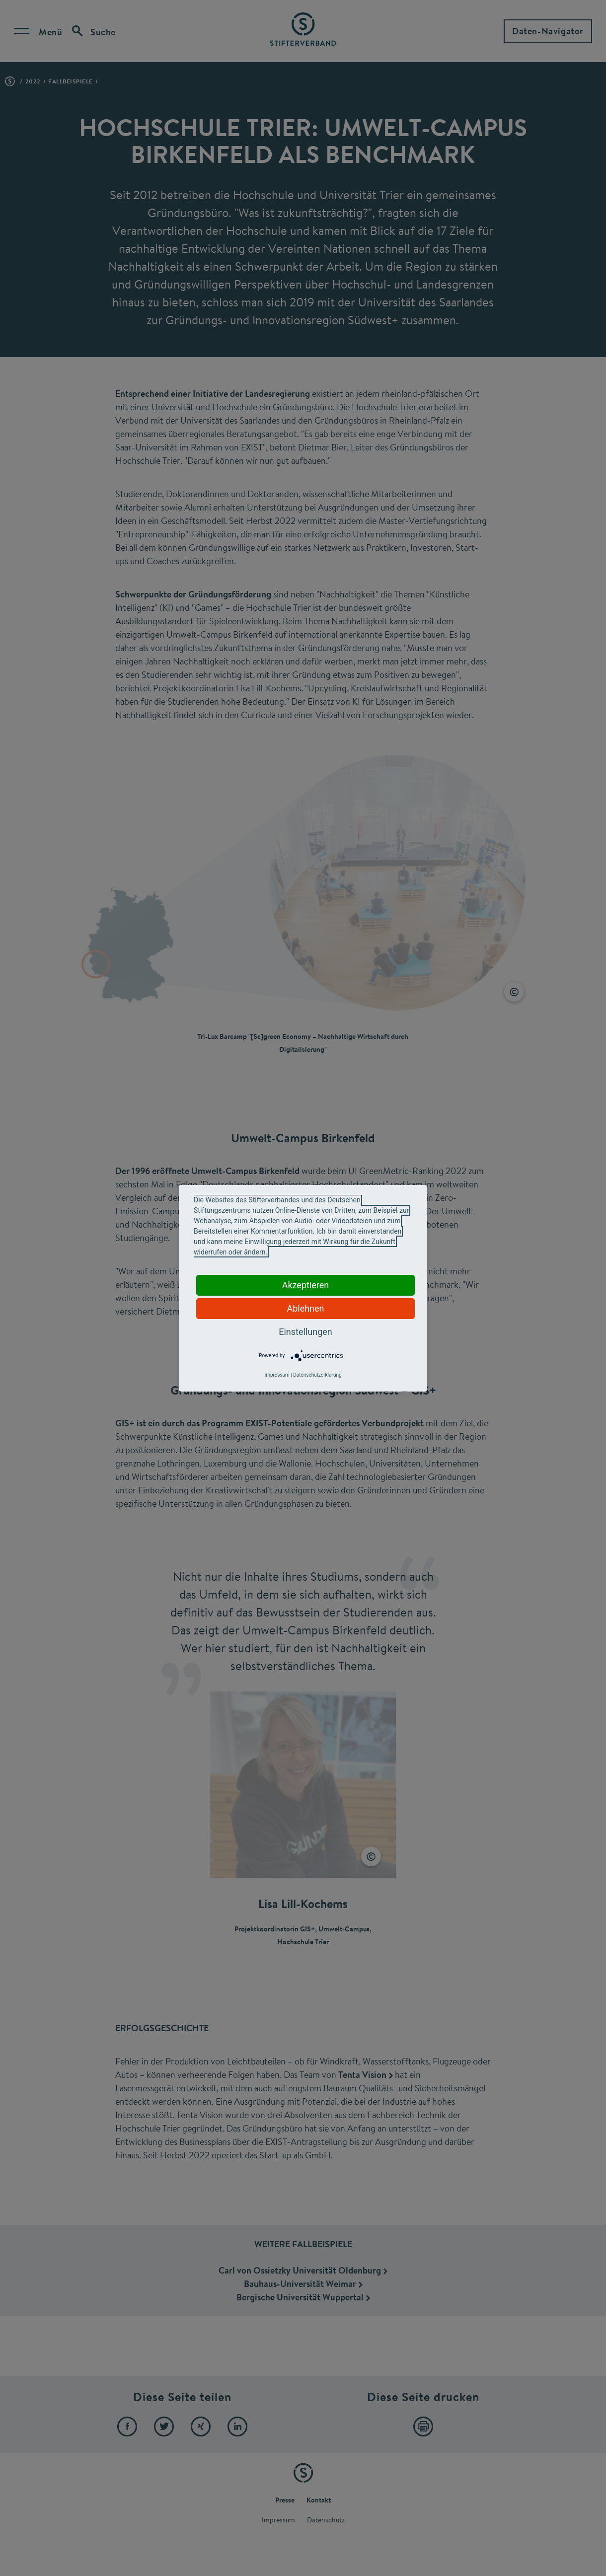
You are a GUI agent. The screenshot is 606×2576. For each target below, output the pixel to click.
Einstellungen (305, 1331)
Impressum (276, 1375)
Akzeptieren (305, 1285)
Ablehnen (305, 1308)
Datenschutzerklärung (317, 1375)
